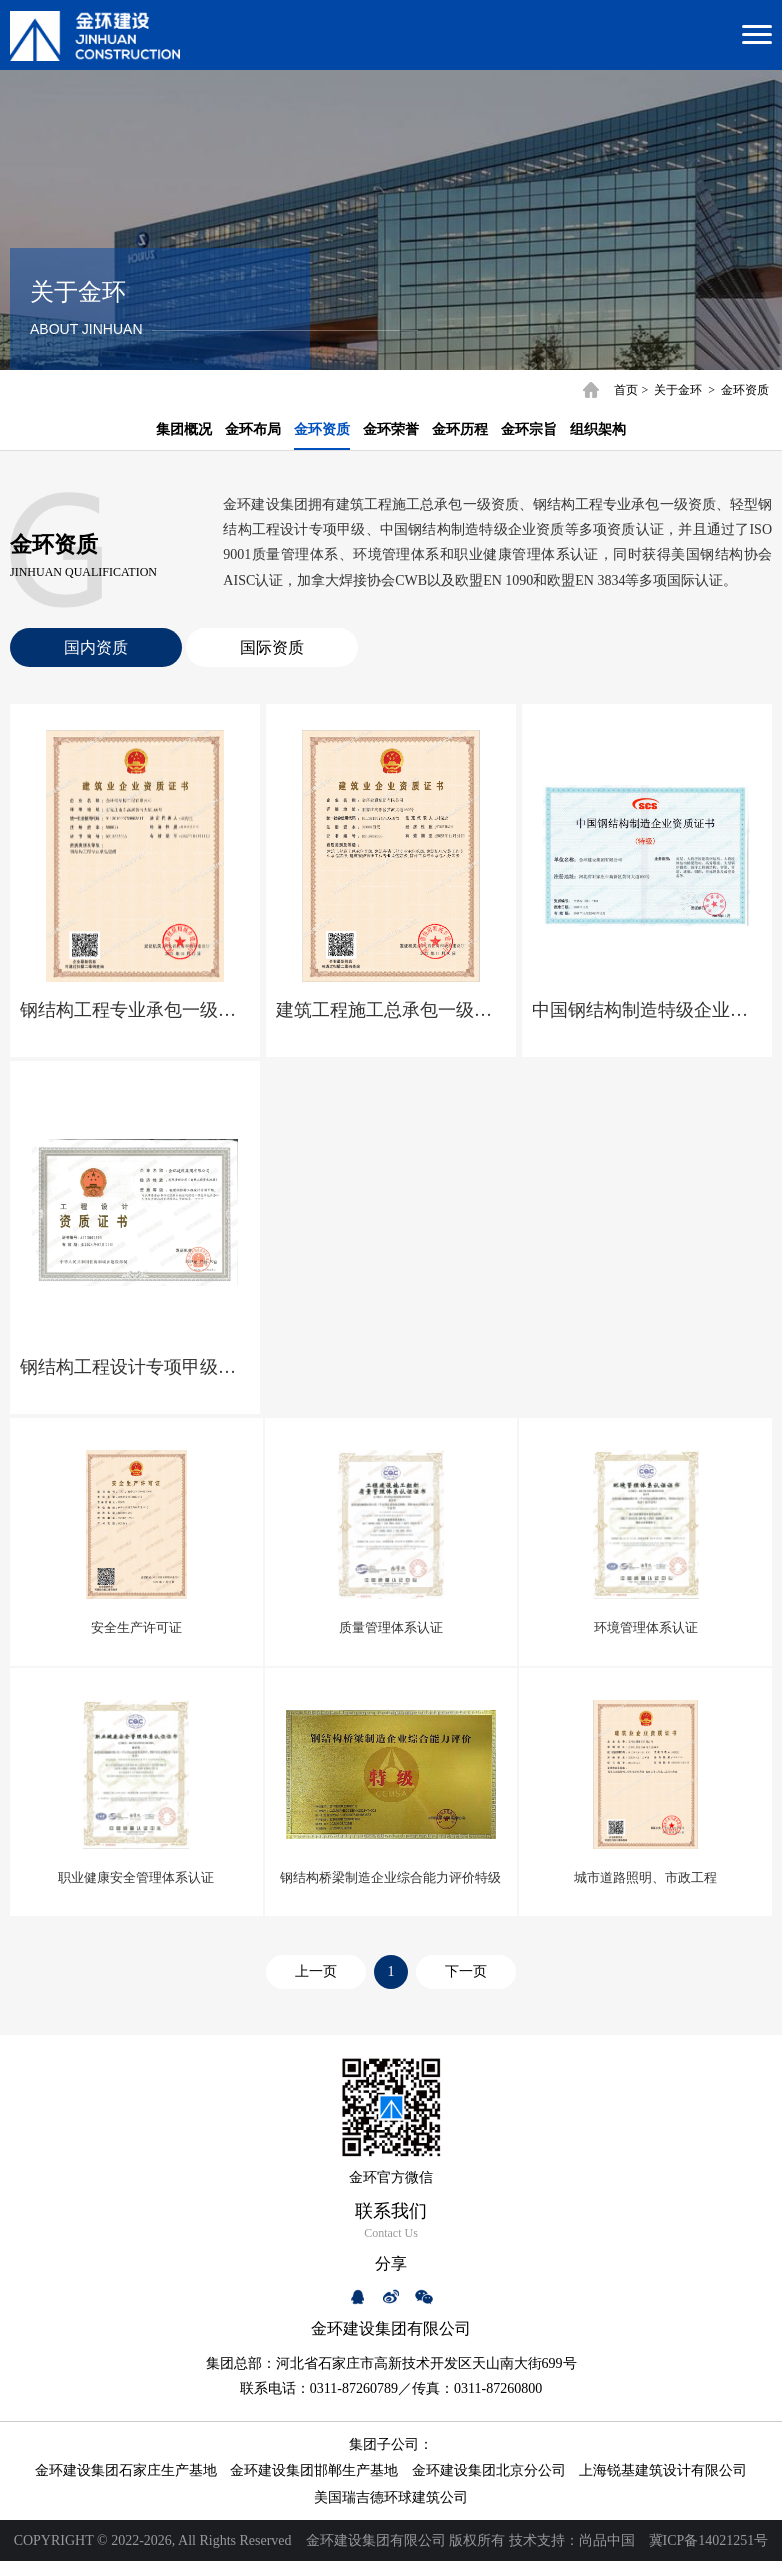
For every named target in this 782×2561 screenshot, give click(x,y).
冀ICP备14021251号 (709, 2540)
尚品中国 (607, 2540)
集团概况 (184, 429)
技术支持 (537, 2540)
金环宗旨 (529, 429)
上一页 (316, 1971)
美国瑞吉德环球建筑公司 (391, 2497)
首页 (626, 390)
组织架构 (598, 429)
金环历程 (460, 429)
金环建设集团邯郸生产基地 (314, 2470)
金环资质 (745, 390)
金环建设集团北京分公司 (489, 2470)
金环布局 (253, 429)
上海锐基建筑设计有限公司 (663, 2470)
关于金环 (678, 390)
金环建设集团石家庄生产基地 (126, 2470)
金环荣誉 (391, 429)
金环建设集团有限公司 (376, 2540)
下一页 (466, 1971)
